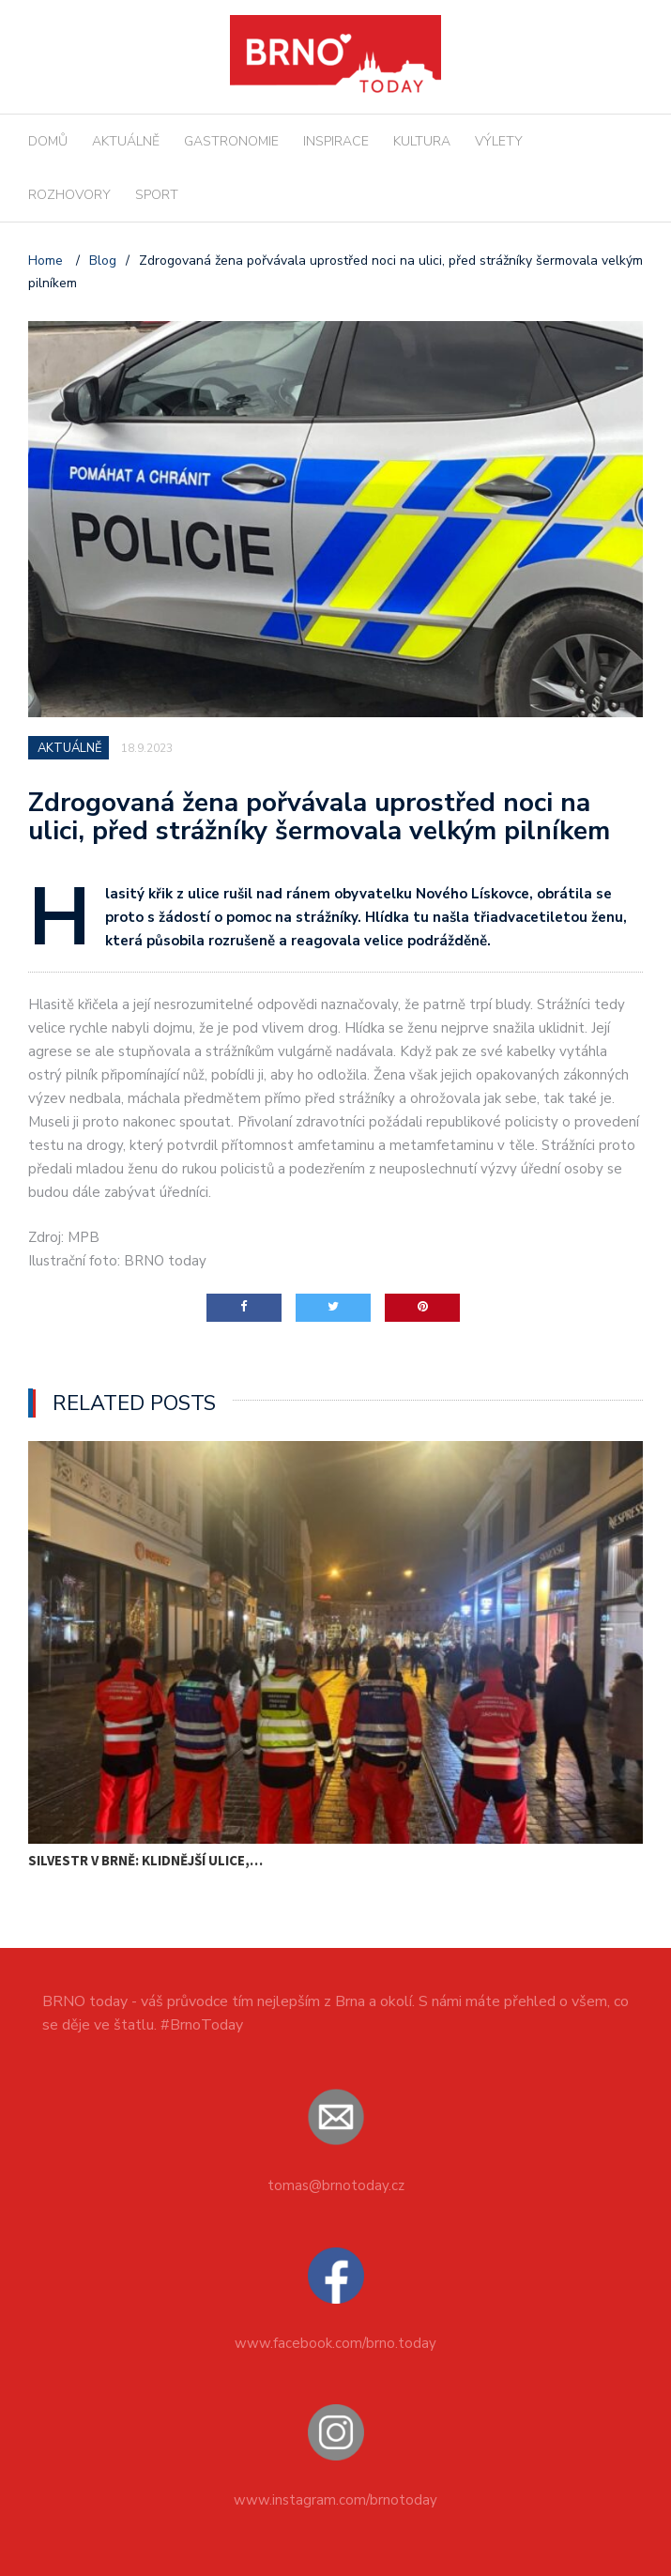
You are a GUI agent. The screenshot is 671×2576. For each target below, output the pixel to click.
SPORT (156, 195)
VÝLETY (499, 141)
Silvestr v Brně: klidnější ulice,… (145, 1860)
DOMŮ (48, 141)
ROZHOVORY (69, 195)
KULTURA (421, 141)
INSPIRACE (336, 141)
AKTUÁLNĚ (126, 141)
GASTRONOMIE (231, 141)
